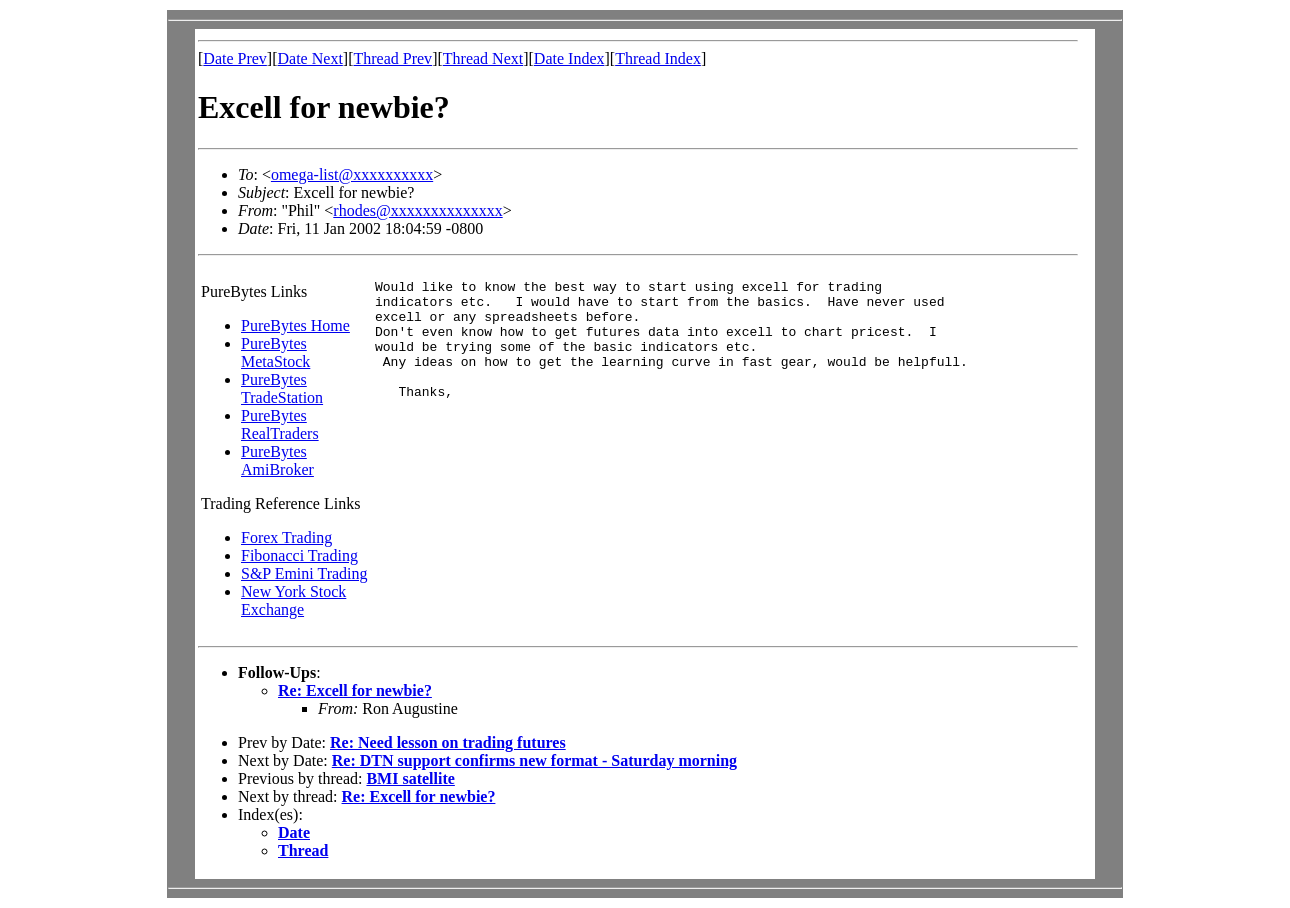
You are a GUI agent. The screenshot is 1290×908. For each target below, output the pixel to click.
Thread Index (658, 58)
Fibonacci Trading (299, 555)
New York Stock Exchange (293, 600)
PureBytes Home (295, 325)
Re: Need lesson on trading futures (448, 742)
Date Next (310, 58)
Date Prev (235, 58)
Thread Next (483, 58)
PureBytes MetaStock (275, 352)
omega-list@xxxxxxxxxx (352, 174)
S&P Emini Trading (304, 573)
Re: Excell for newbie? (355, 690)
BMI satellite (410, 778)
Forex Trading (286, 537)
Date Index (569, 58)
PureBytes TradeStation (282, 388)
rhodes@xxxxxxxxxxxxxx (417, 210)
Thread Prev (392, 58)
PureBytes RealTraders (280, 424)
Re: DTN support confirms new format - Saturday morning (534, 760)
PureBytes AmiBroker (277, 460)
